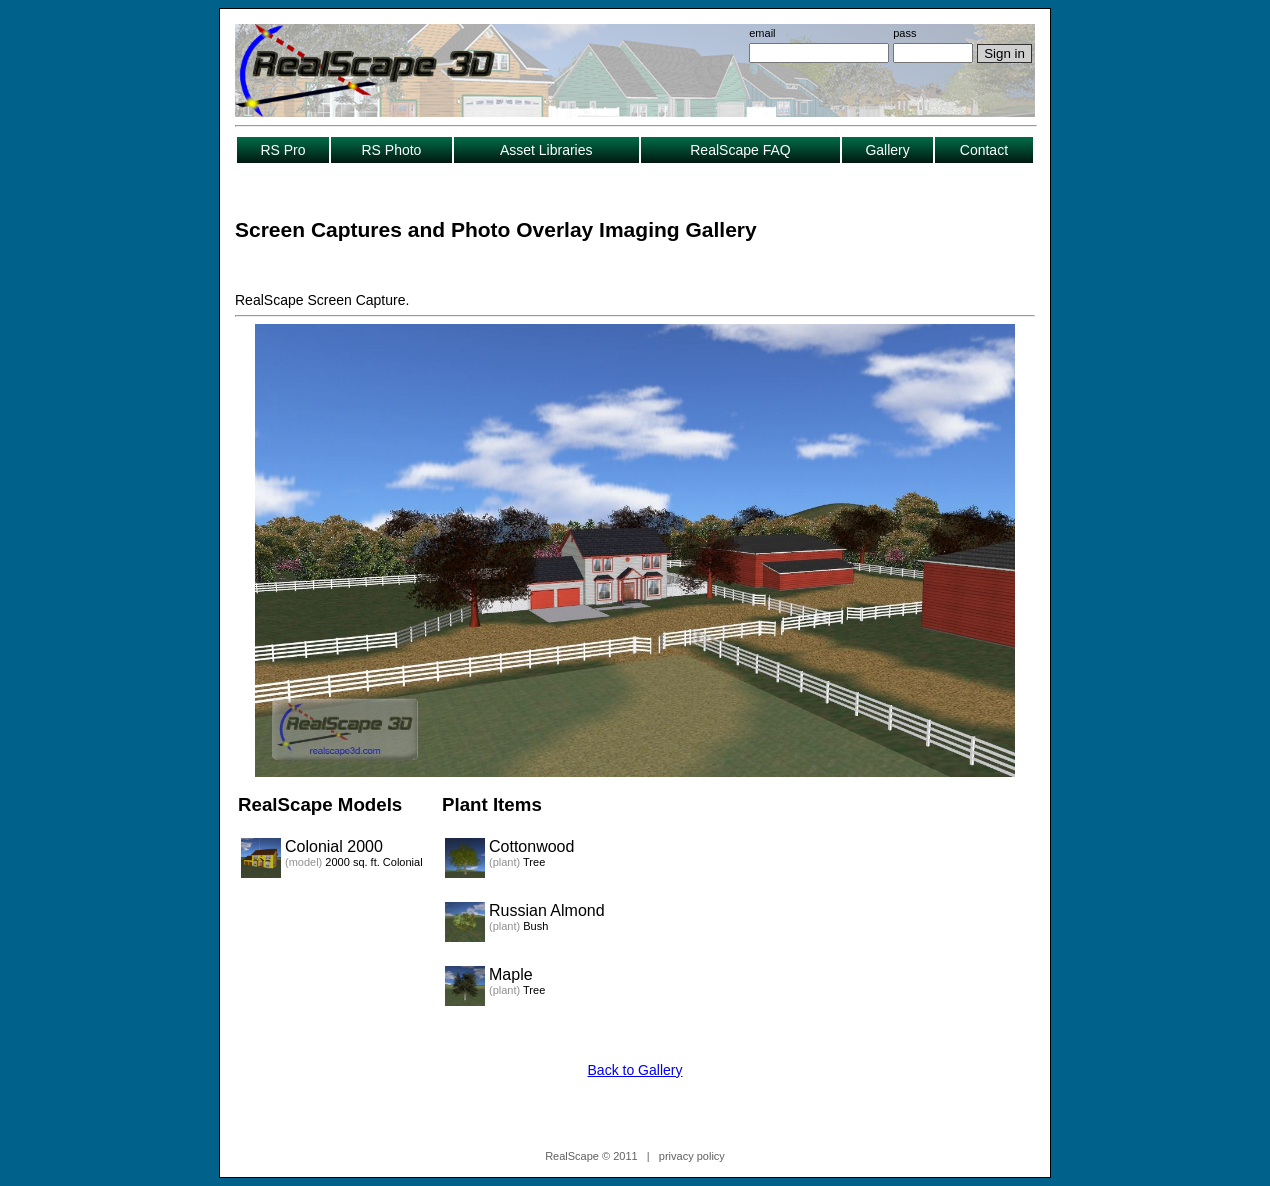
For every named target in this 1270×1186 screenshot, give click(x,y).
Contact (984, 150)
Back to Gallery (635, 1070)
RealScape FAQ (740, 150)
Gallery (887, 150)
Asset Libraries (546, 150)
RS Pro (282, 150)
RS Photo (391, 150)
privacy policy (692, 1156)
